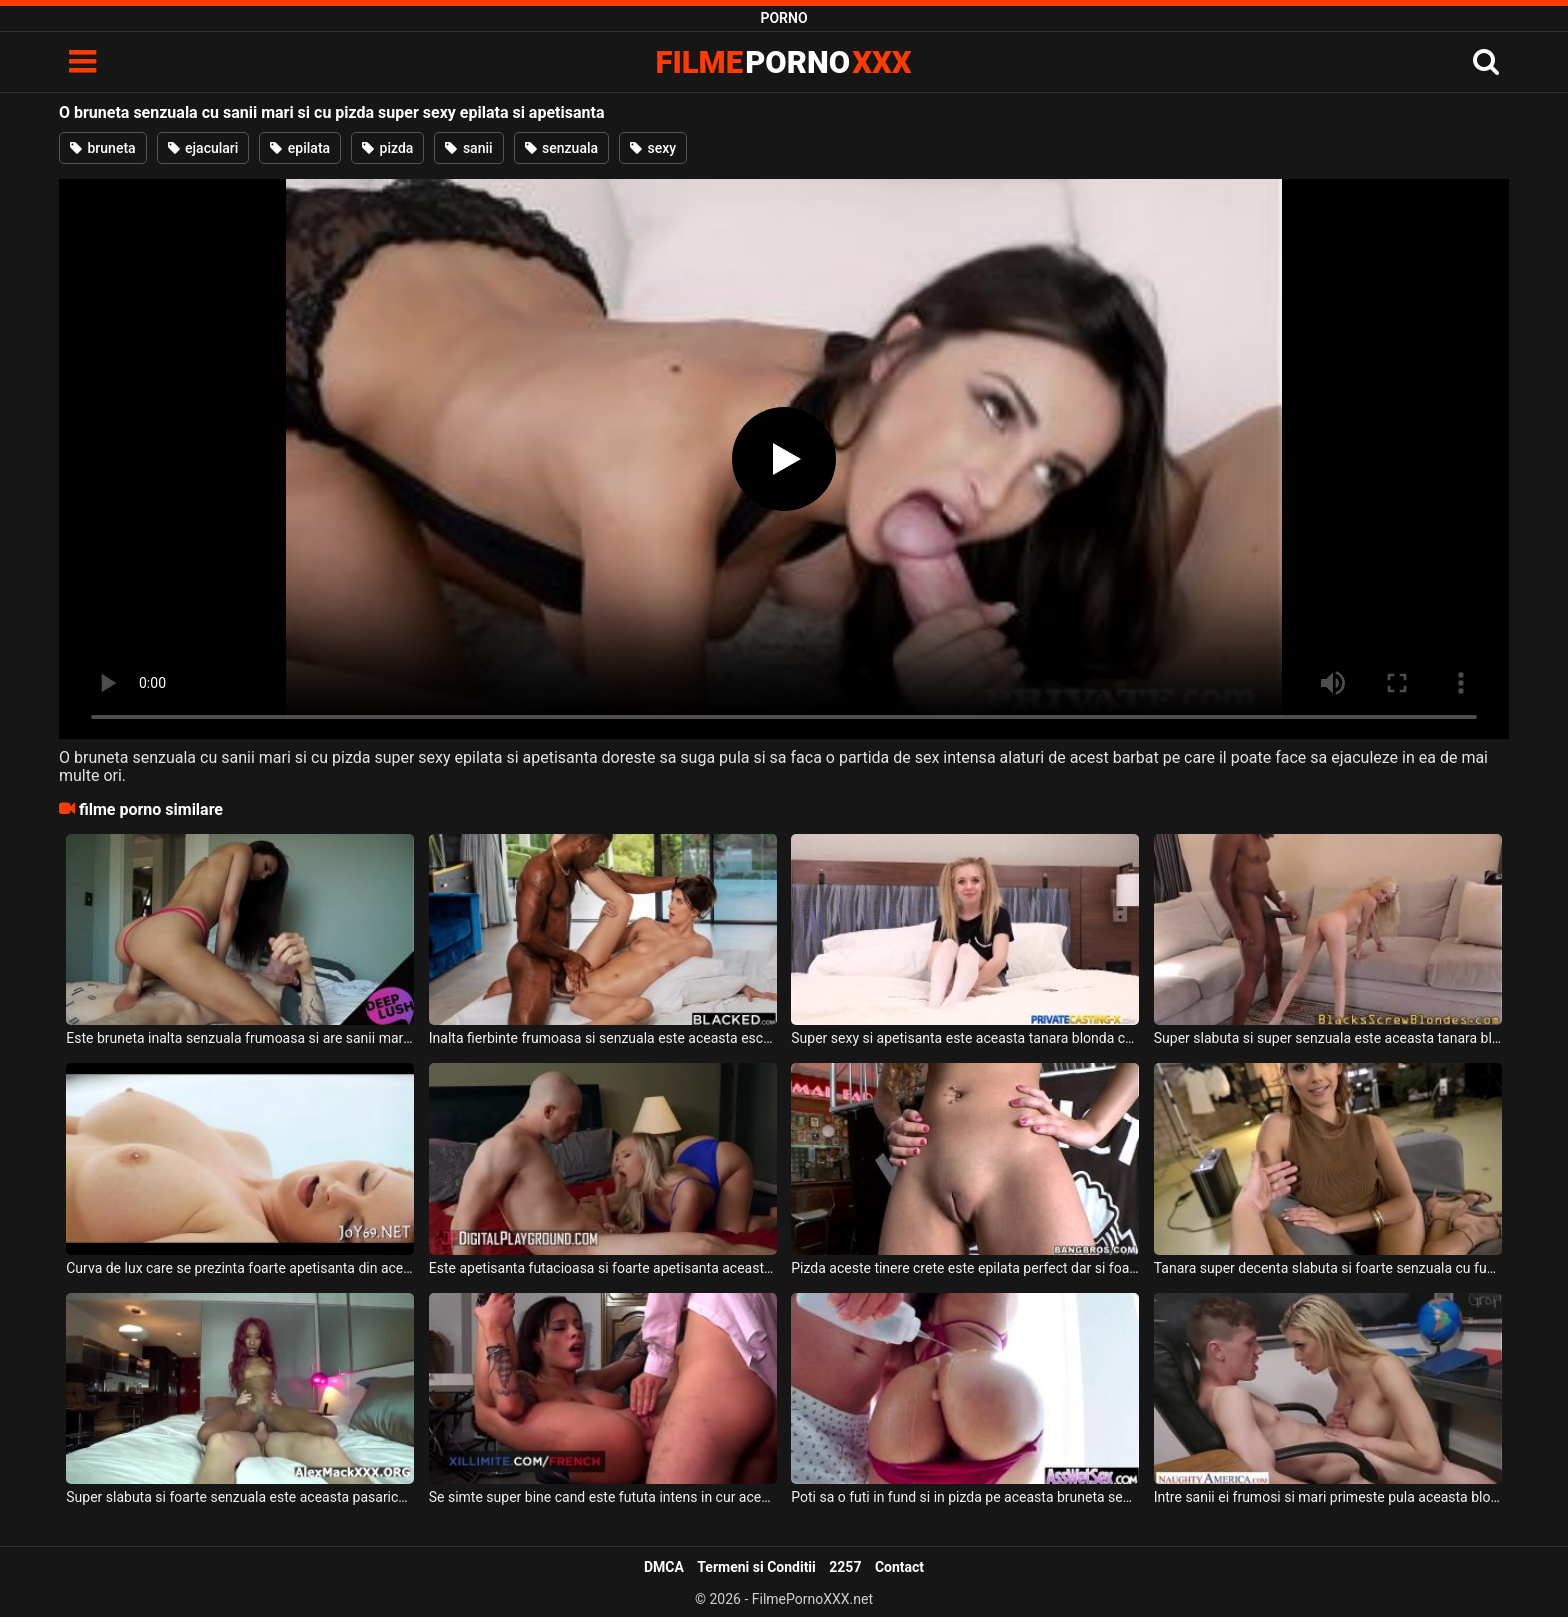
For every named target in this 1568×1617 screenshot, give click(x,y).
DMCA (664, 1567)
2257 (845, 1567)
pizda (387, 148)
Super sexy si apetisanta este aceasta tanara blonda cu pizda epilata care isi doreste (965, 1038)
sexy (653, 148)
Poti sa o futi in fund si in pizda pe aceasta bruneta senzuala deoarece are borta (965, 1497)
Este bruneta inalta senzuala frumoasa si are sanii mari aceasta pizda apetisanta (240, 1038)
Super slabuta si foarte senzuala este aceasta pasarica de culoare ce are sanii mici (240, 1497)
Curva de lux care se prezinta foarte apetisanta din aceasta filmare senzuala (240, 1268)
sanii (468, 148)
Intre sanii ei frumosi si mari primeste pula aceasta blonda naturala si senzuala (1328, 1497)
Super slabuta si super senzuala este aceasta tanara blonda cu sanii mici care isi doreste (1328, 1038)
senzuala (561, 148)
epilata (300, 148)
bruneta (103, 148)
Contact (899, 1567)
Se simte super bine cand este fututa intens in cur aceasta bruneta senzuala (603, 1497)
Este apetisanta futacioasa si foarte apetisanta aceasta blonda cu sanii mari (603, 1268)
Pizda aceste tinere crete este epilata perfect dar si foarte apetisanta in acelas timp (965, 1268)
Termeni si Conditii (756, 1567)
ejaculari (203, 148)
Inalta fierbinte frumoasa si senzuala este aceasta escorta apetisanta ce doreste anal (603, 1038)
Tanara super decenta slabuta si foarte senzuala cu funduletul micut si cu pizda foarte (1328, 1268)
